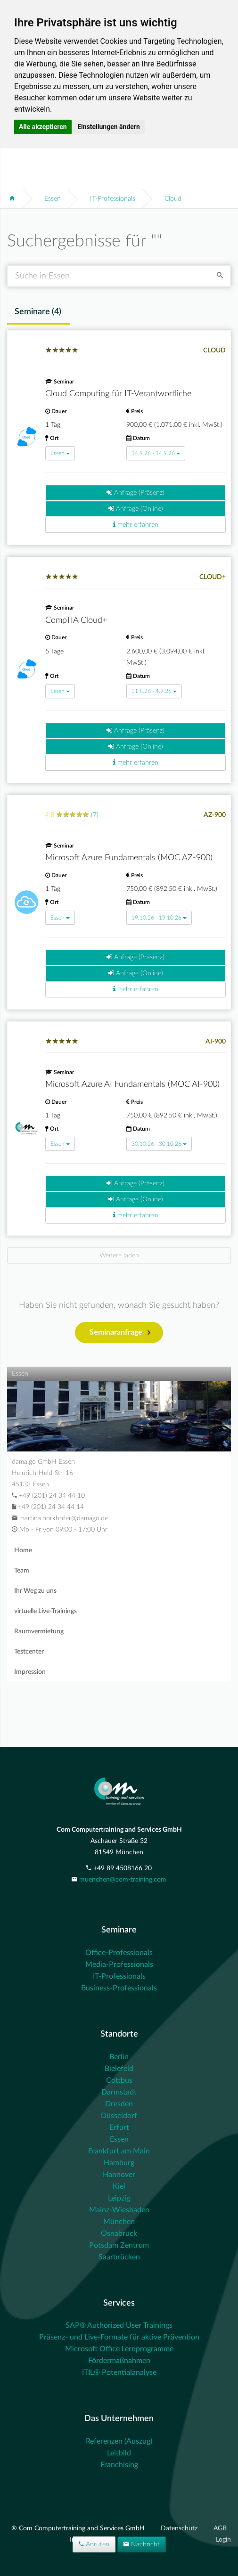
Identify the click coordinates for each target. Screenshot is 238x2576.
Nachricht (141, 2544)
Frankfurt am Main (119, 2151)
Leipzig (119, 2198)
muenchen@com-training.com (122, 1879)
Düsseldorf (119, 2115)
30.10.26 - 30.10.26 (159, 1144)
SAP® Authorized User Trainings (119, 2325)
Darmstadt (119, 2092)
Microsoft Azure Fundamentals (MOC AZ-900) (129, 858)
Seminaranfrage (120, 1332)
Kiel (119, 2186)
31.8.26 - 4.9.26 (154, 691)
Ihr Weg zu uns (35, 1591)
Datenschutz (180, 2528)
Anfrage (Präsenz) (135, 492)
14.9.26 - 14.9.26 (155, 453)
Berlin (119, 2057)
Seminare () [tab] (38, 312)
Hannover (119, 2174)
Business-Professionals (119, 1988)
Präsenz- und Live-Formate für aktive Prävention (119, 2337)
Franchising (119, 2465)
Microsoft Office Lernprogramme (119, 2349)
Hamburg (119, 2163)
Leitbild (119, 2453)
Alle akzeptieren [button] (43, 126)
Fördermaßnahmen (119, 2360)
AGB (220, 2528)
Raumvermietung (39, 1631)
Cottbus (119, 2080)
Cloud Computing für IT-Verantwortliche (118, 394)
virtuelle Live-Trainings (45, 1611)
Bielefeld (119, 2068)
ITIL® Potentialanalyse (119, 2372)
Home (23, 1550)
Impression (30, 1672)
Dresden (119, 2104)
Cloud (172, 199)
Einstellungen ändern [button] (108, 126)
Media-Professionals (119, 1964)
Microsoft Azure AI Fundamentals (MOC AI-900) (132, 1084)
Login (223, 2539)
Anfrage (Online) (135, 508)
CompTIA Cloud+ (76, 620)
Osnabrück (119, 2233)
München (119, 2221)
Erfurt (119, 2127)
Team (21, 1570)
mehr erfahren (135, 524)
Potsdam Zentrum (119, 2245)
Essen (52, 199)
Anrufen (94, 2544)
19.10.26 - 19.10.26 (159, 918)
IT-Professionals (112, 199)
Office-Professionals (119, 1952)
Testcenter (29, 1651)
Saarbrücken (119, 2257)
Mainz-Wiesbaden (119, 2210)
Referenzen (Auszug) (119, 2441)
